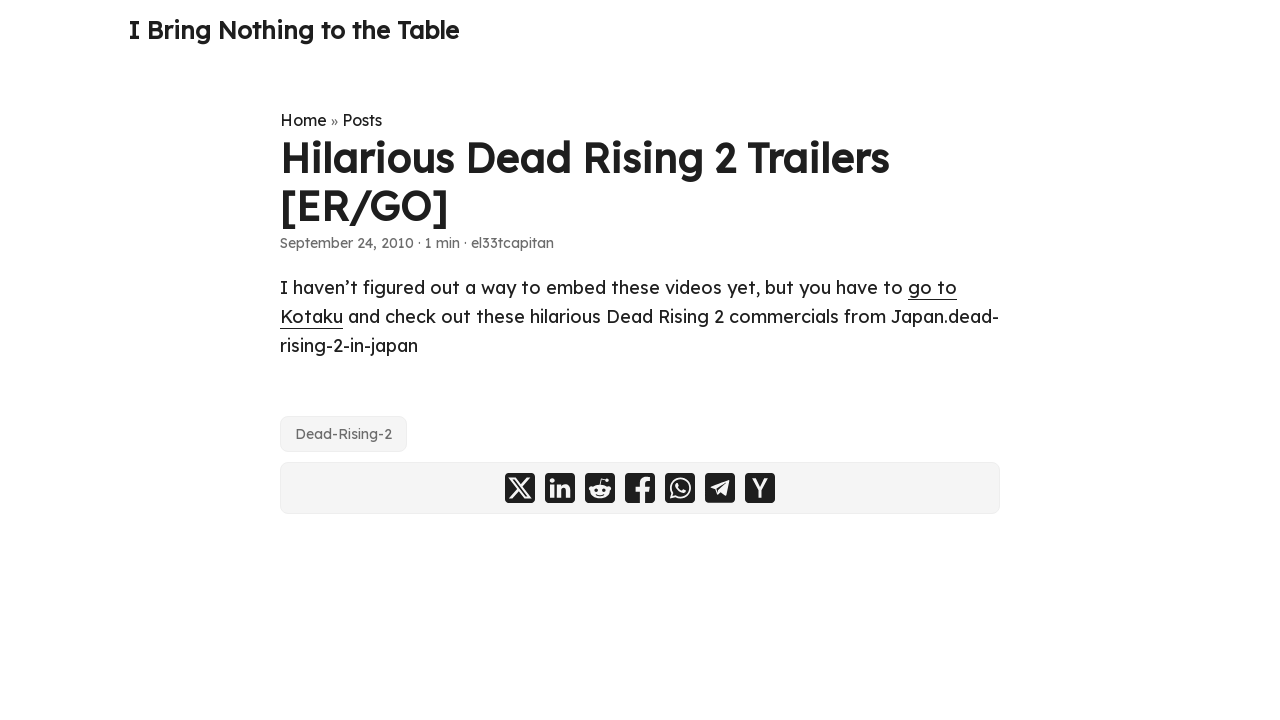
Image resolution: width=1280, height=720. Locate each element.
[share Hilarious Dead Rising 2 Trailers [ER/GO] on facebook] (640, 488)
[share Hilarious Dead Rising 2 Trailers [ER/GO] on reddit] (600, 488)
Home (303, 120)
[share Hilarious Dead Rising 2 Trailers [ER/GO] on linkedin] (560, 488)
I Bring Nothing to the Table (293, 30)
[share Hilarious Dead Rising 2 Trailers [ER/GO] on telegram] (720, 488)
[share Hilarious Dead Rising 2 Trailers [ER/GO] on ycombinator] (760, 488)
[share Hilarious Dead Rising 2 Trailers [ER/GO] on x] (520, 488)
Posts (362, 120)
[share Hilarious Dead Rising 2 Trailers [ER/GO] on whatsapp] (680, 488)
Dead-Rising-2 (343, 434)
